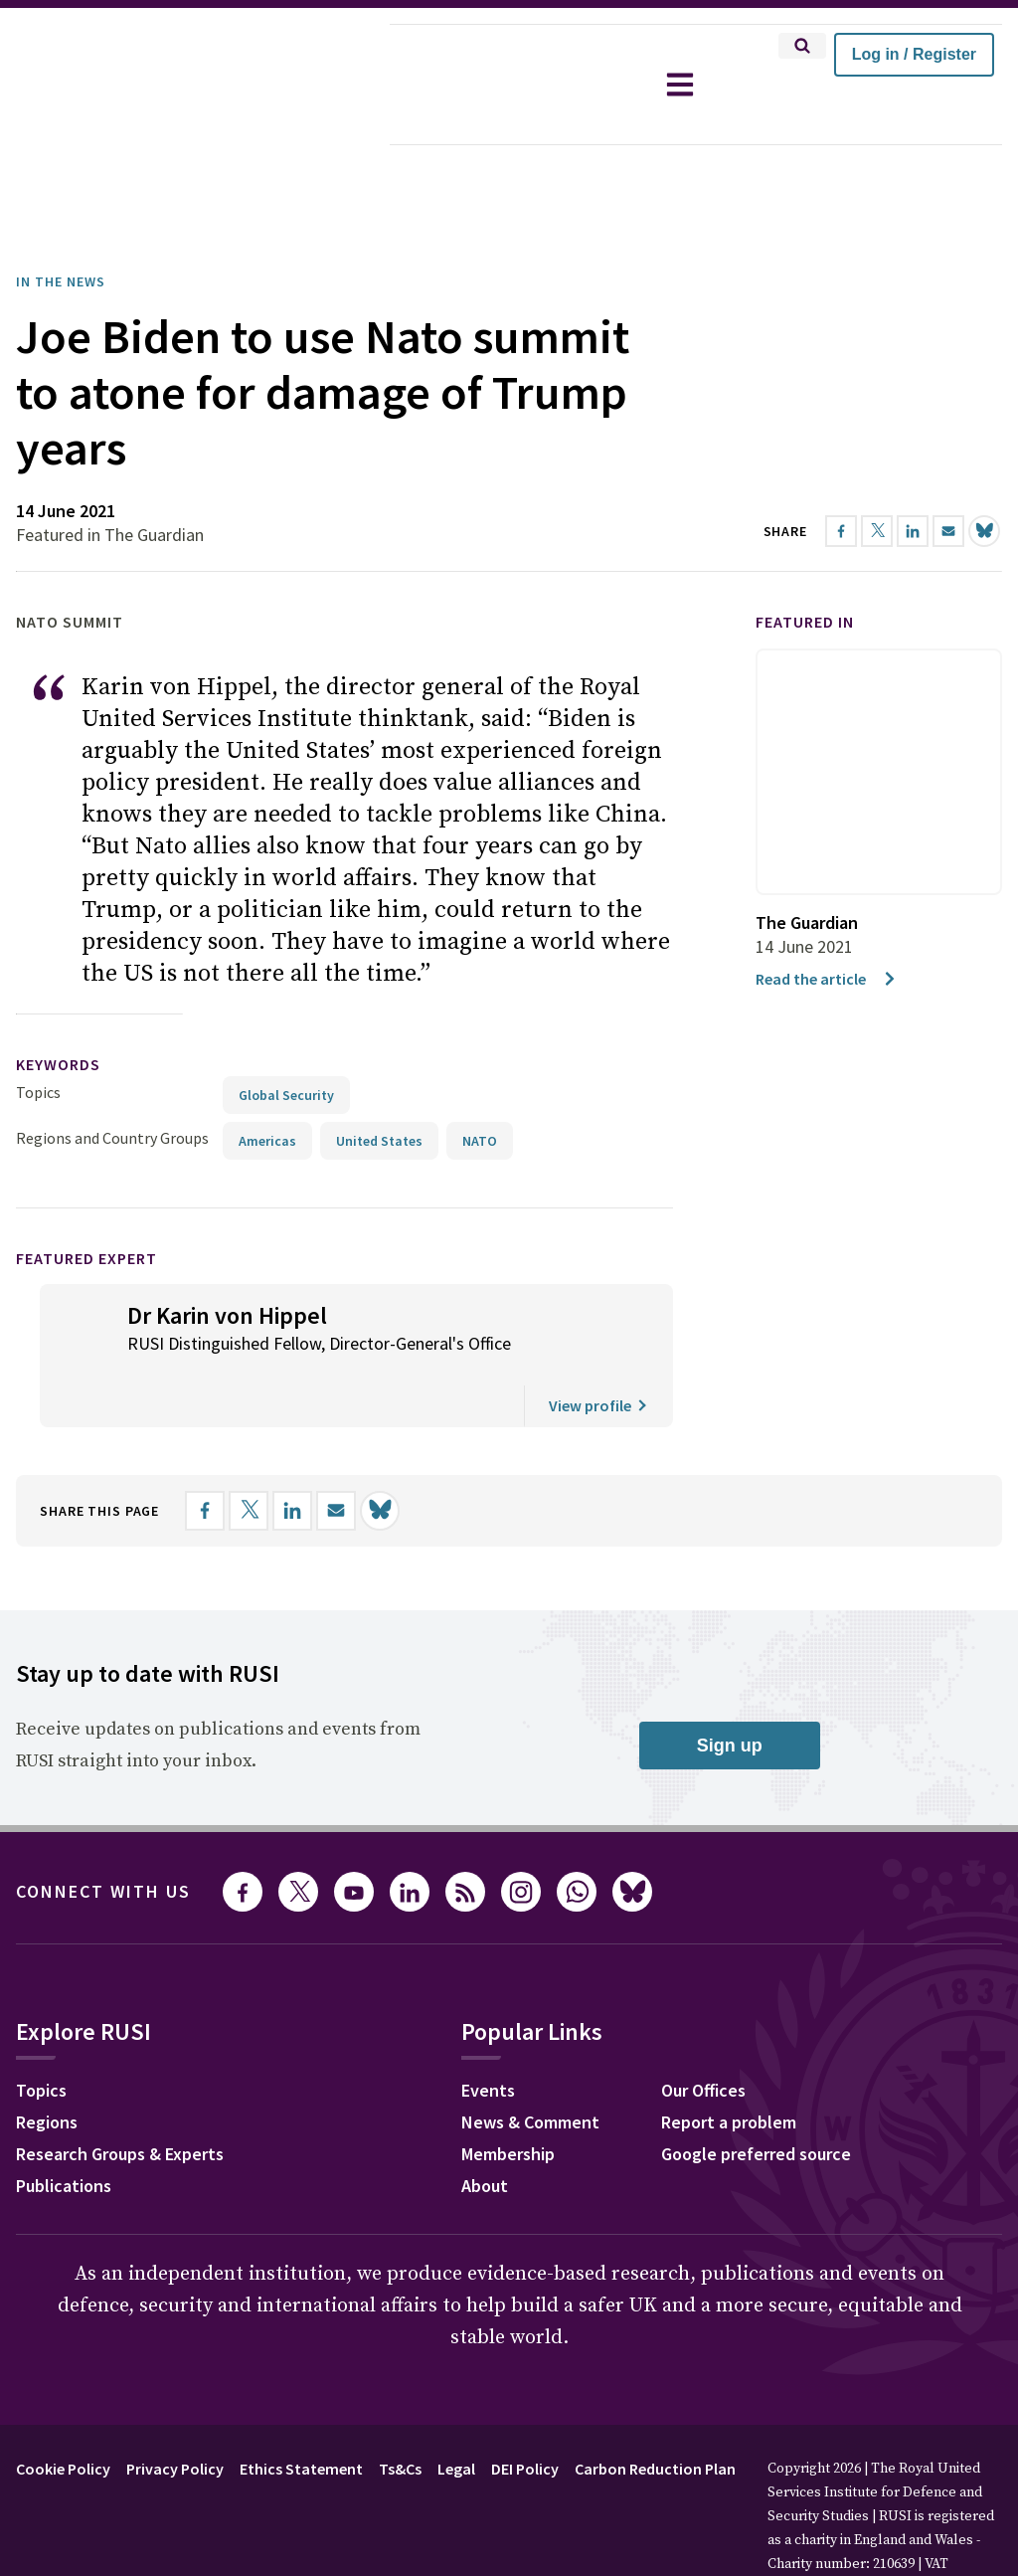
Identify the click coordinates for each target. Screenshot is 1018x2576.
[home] (195, 84)
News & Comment (530, 2066)
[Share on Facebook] (205, 1455)
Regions (47, 2066)
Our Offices (703, 2034)
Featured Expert (86, 1202)
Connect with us (103, 1835)
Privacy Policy (175, 2413)
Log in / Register (914, 54)
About (484, 2129)
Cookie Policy (63, 2413)
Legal (456, 2413)
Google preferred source (756, 2098)
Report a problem (728, 2066)
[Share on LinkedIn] (292, 1455)
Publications (63, 2129)
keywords (58, 1008)
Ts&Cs (400, 2413)
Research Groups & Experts (120, 2098)
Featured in (805, 566)
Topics (38, 1036)
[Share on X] (248, 1455)
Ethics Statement (301, 2413)
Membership (508, 2098)
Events (488, 2034)
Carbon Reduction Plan (655, 2413)
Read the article (827, 923)
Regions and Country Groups (112, 1082)
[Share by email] (336, 1455)
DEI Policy (525, 2413)
